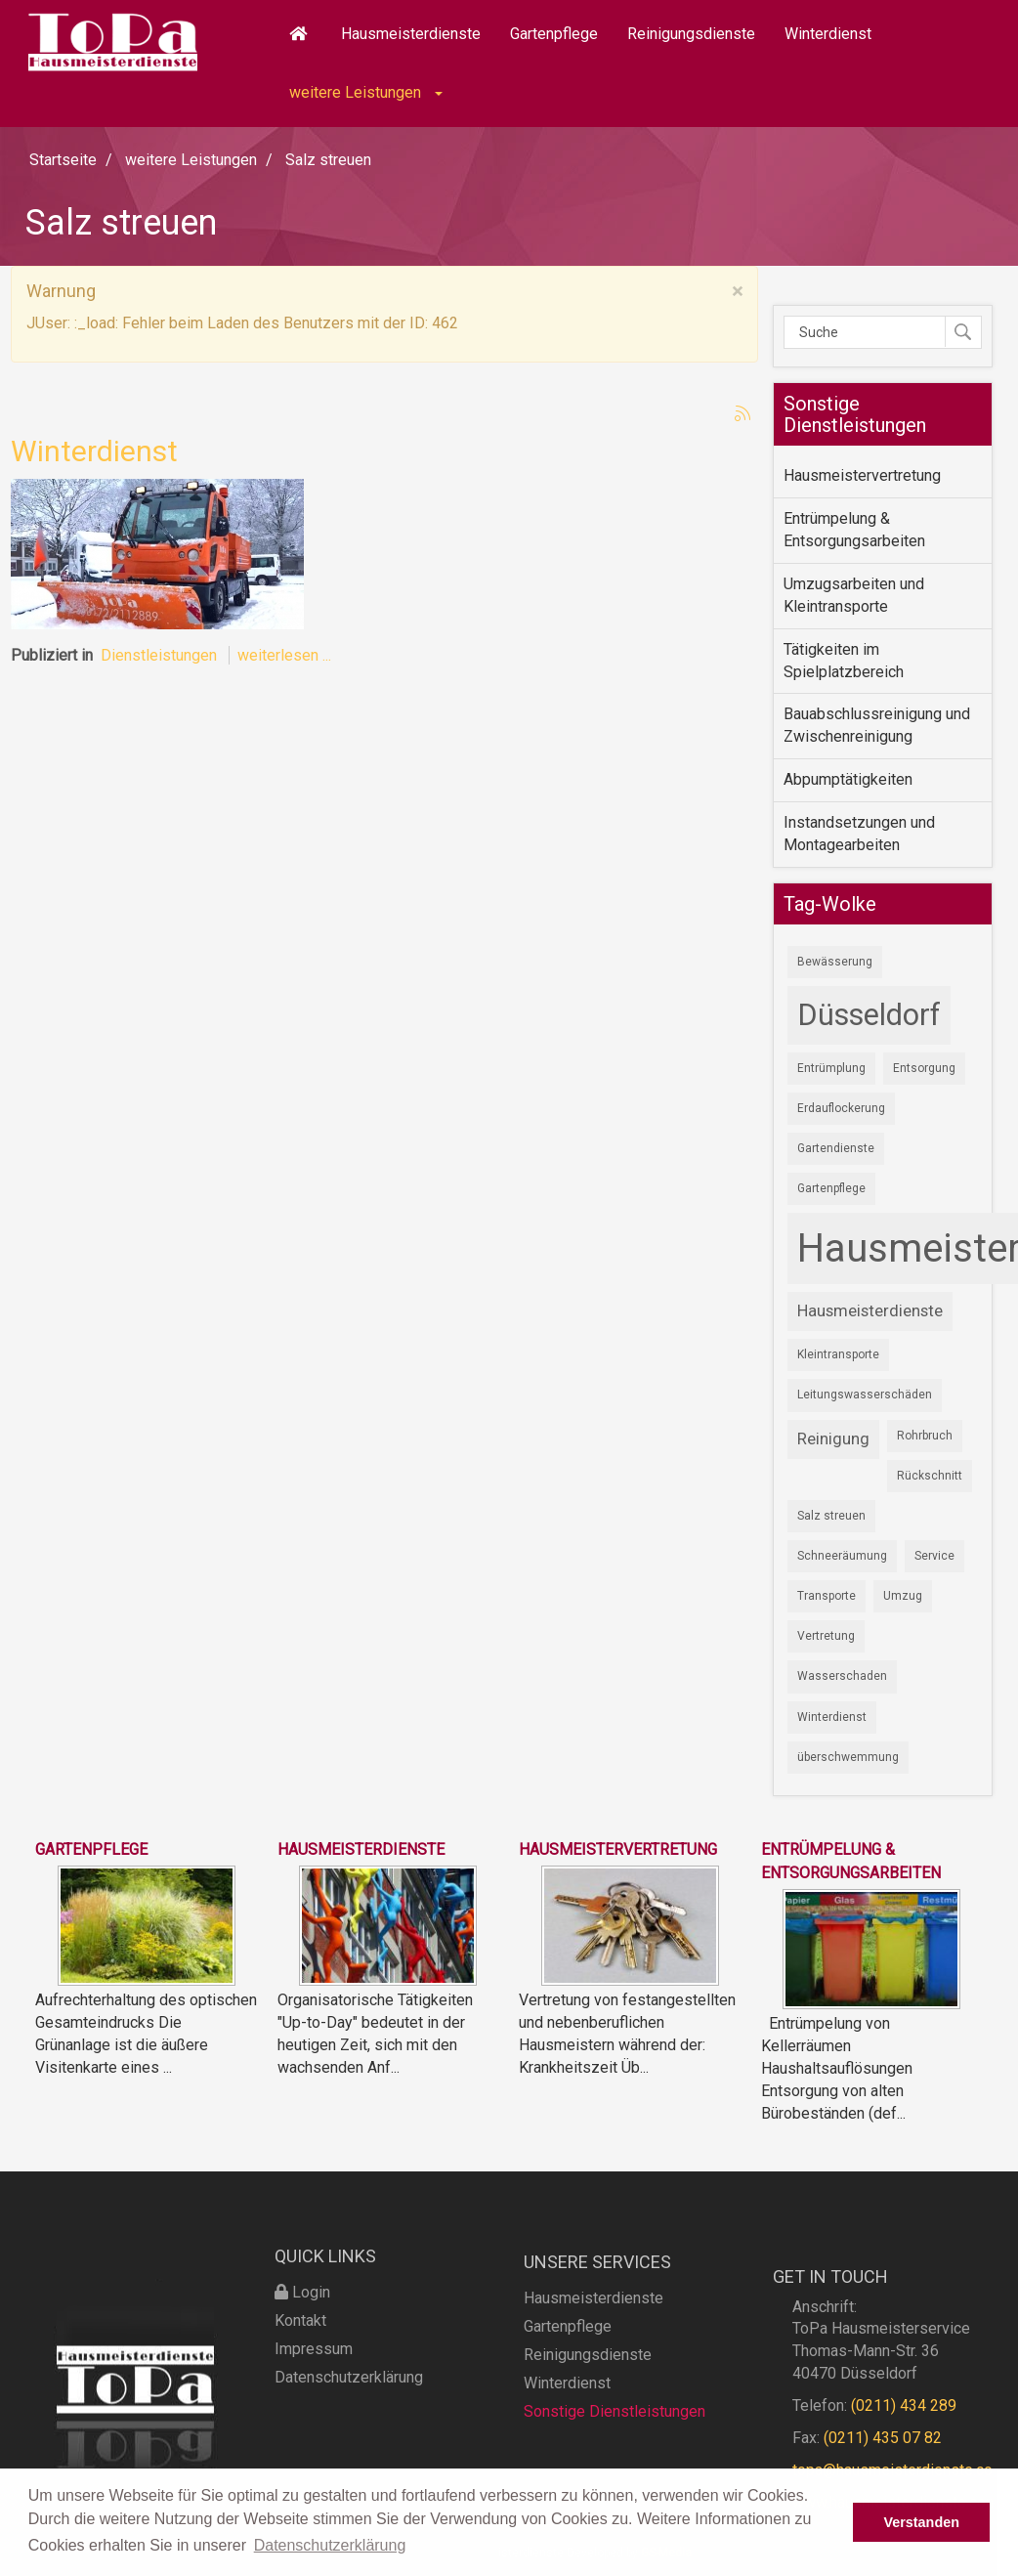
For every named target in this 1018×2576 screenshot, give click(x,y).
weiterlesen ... (284, 655)
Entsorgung (924, 1068)
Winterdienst (828, 33)
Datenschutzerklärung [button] (330, 2545)
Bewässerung (834, 961)
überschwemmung (848, 1757)
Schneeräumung (842, 1556)
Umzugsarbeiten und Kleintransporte (854, 595)
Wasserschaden (842, 1676)
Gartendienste (835, 1148)
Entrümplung (831, 1068)
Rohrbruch (925, 1435)
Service (934, 1556)
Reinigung (833, 1438)
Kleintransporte (838, 1354)
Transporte (826, 1596)
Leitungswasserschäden (864, 1394)
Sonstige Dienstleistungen (614, 2458)
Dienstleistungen (159, 655)
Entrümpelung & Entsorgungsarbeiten (854, 529)
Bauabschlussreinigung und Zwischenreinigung (877, 725)
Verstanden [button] (921, 2522)
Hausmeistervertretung (862, 475)
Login (302, 2332)
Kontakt (300, 2360)
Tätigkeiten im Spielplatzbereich (844, 660)
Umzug (902, 1596)
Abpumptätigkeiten (848, 779)
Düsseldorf (869, 1015)
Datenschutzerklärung (349, 2417)
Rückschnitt (929, 1475)
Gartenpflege (554, 33)
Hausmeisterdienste (411, 33)
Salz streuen (831, 1516)
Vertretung (826, 1636)
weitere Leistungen (366, 92)
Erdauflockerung (841, 1108)
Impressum (314, 2389)
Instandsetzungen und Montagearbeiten (859, 833)
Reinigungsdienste (691, 33)
